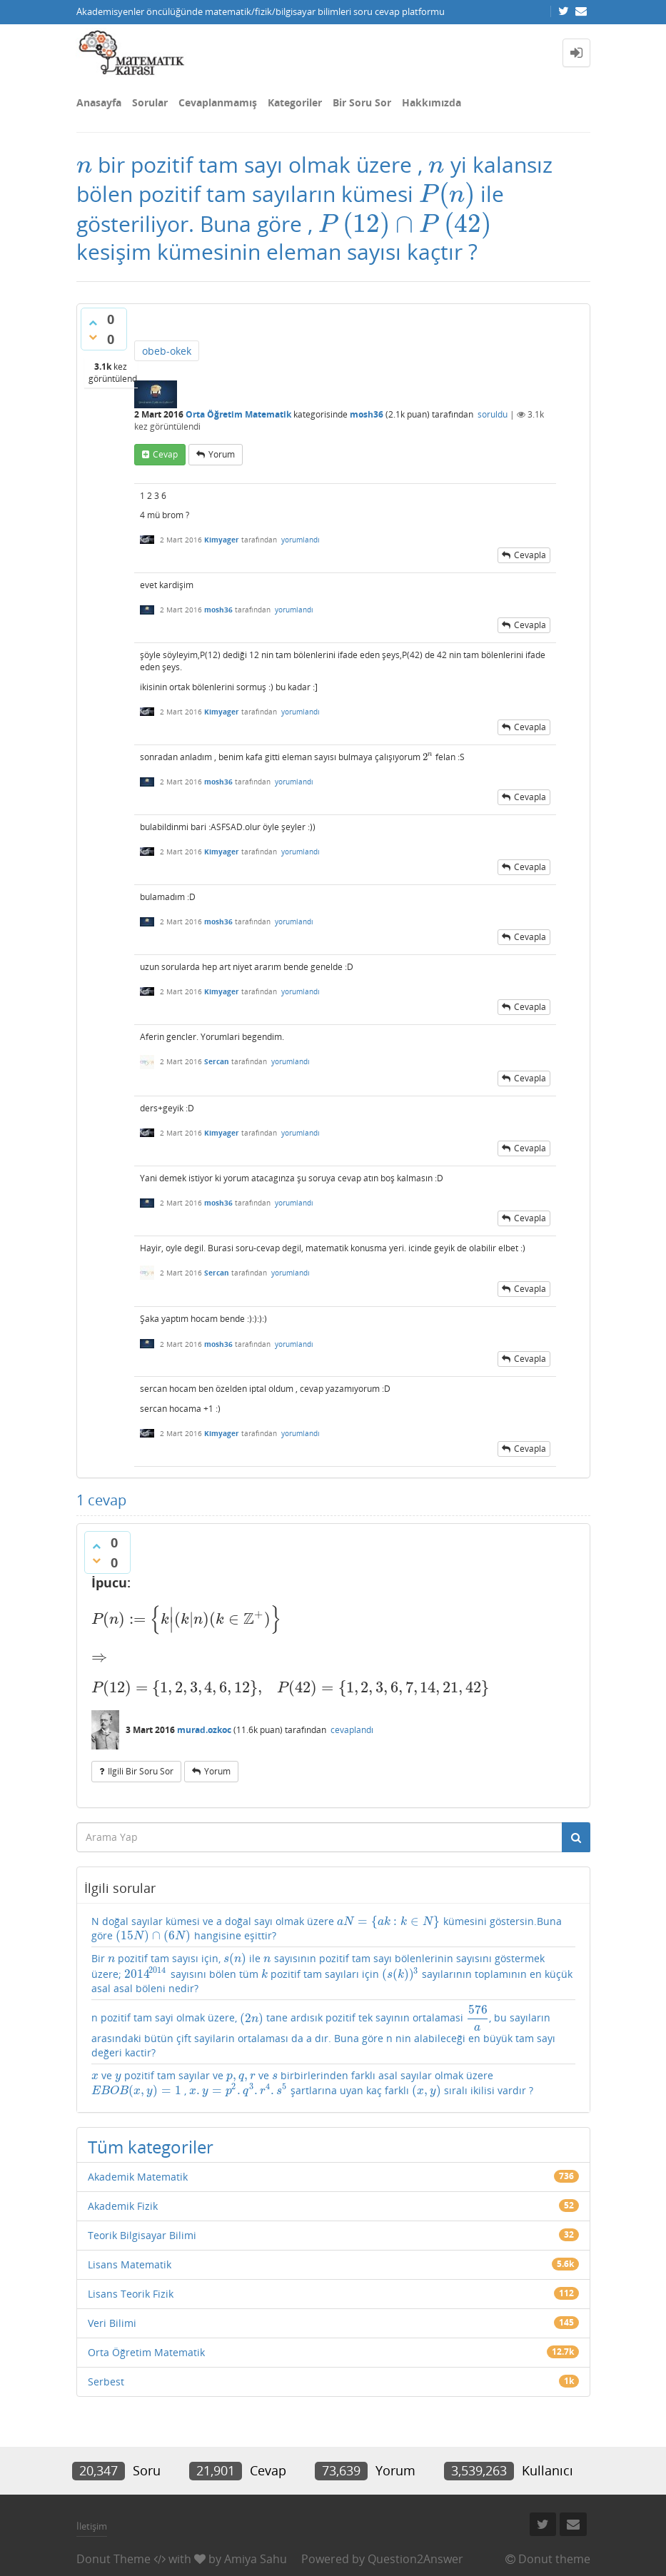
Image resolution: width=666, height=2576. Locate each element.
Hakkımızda (431, 102)
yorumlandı (300, 540)
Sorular (150, 102)
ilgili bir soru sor (140, 1771)
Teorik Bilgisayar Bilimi (142, 2235)
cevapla (530, 555)
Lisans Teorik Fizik (130, 2293)
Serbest (106, 2381)
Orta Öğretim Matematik (238, 414)
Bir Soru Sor (362, 102)
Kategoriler (295, 102)
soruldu (493, 414)
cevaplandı (352, 1730)
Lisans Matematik (129, 2264)
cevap (165, 454)
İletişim (91, 2526)
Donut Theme (113, 2559)
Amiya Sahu (255, 2559)
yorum (221, 454)
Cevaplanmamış (217, 102)
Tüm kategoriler (150, 2146)
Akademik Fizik (123, 2206)
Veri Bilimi (112, 2323)
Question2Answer (415, 2559)
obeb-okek (166, 351)
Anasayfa (98, 102)
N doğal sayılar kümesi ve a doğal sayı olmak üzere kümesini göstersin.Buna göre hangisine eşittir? (326, 1928)
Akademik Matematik (138, 2176)
